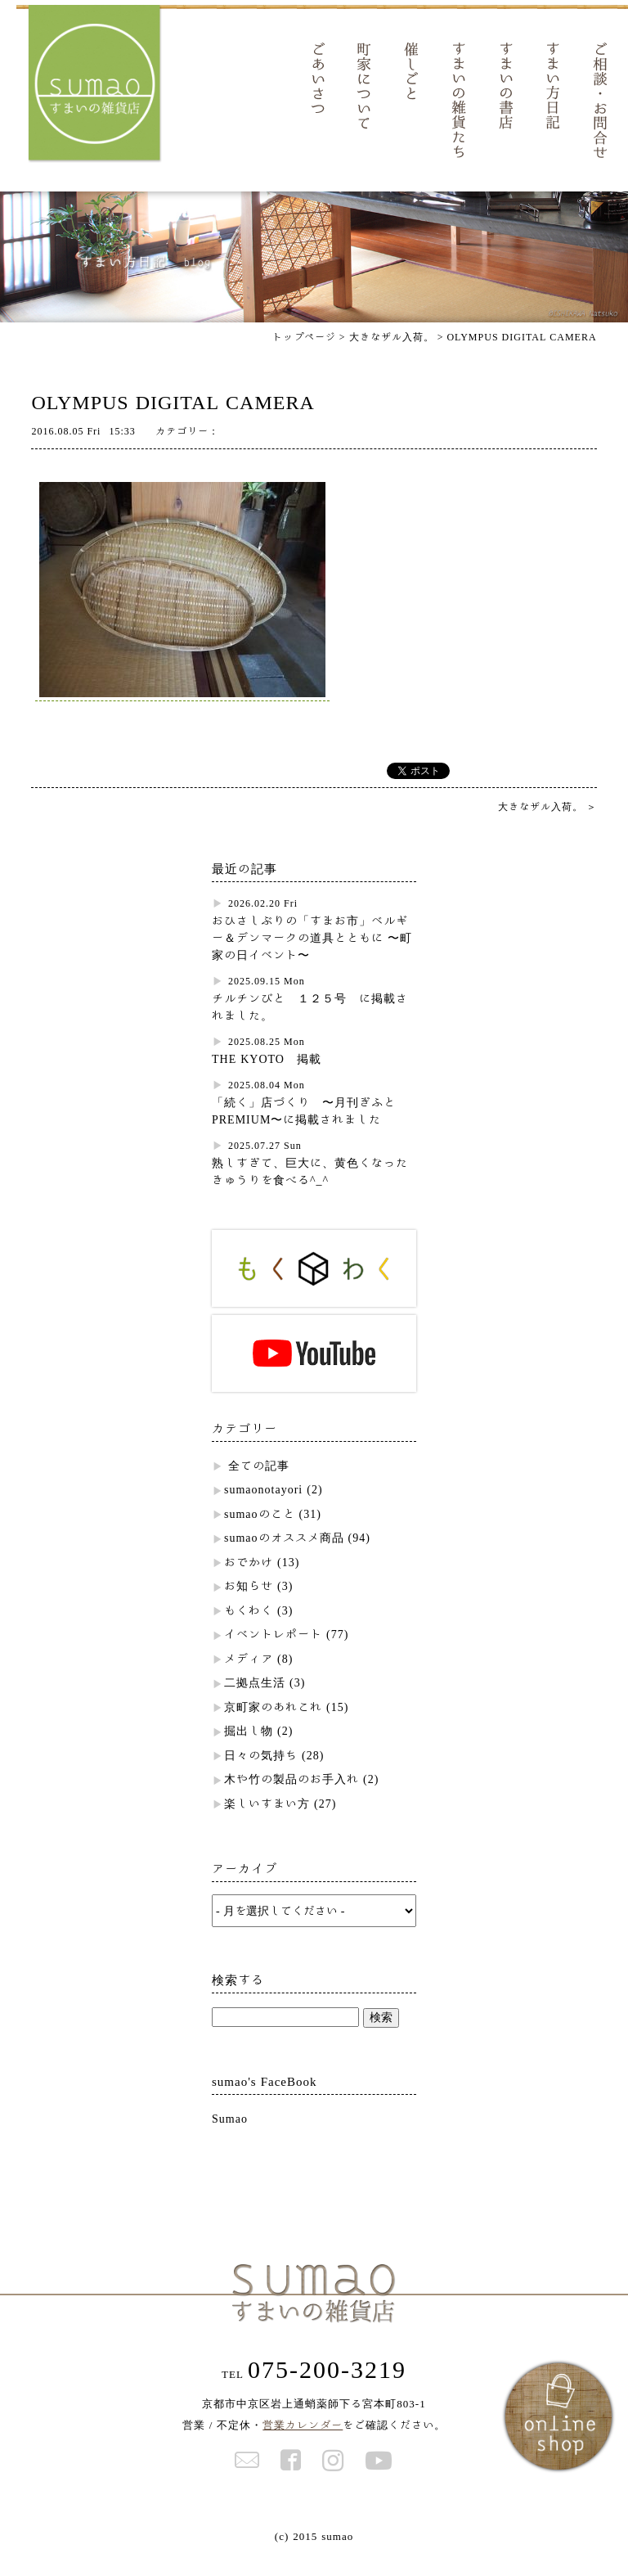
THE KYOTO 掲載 (266, 1079)
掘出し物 (248, 1751)
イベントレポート (273, 1654)
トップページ (304, 357)
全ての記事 (258, 1486)
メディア (248, 1679)
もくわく (248, 1631)
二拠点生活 (254, 1703)
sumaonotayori (263, 1509)
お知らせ (248, 1606)
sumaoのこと (259, 1534)
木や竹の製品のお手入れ (291, 1799)
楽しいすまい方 (267, 1824)
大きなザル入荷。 (547, 826)
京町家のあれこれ (273, 1727)
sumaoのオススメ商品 (284, 1558)
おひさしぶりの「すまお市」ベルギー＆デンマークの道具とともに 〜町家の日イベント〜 (312, 958)
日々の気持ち (261, 1775)
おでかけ (248, 1582)
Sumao (230, 2139)
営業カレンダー (302, 2445)
